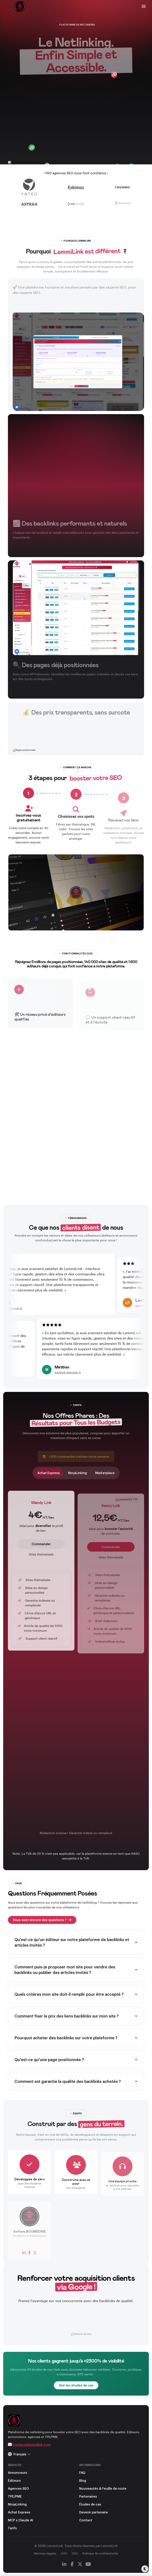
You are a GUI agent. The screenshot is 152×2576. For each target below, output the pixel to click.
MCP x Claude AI (20, 2520)
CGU (64, 2553)
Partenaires (88, 2496)
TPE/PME (15, 2496)
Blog (82, 2480)
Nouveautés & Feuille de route (102, 2488)
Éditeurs (14, 2480)
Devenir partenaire (93, 2512)
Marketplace (105, 1473)
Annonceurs (17, 2472)
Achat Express (48, 1473)
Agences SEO (18, 2488)
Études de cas (90, 2504)
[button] (19, 2454)
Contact (85, 2520)
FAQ (82, 2472)
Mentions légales (45, 2553)
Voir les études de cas (76, 2385)
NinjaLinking (77, 1473)
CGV (75, 2553)
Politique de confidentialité (100, 2553)
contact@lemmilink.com (31, 2444)
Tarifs (12, 2528)
